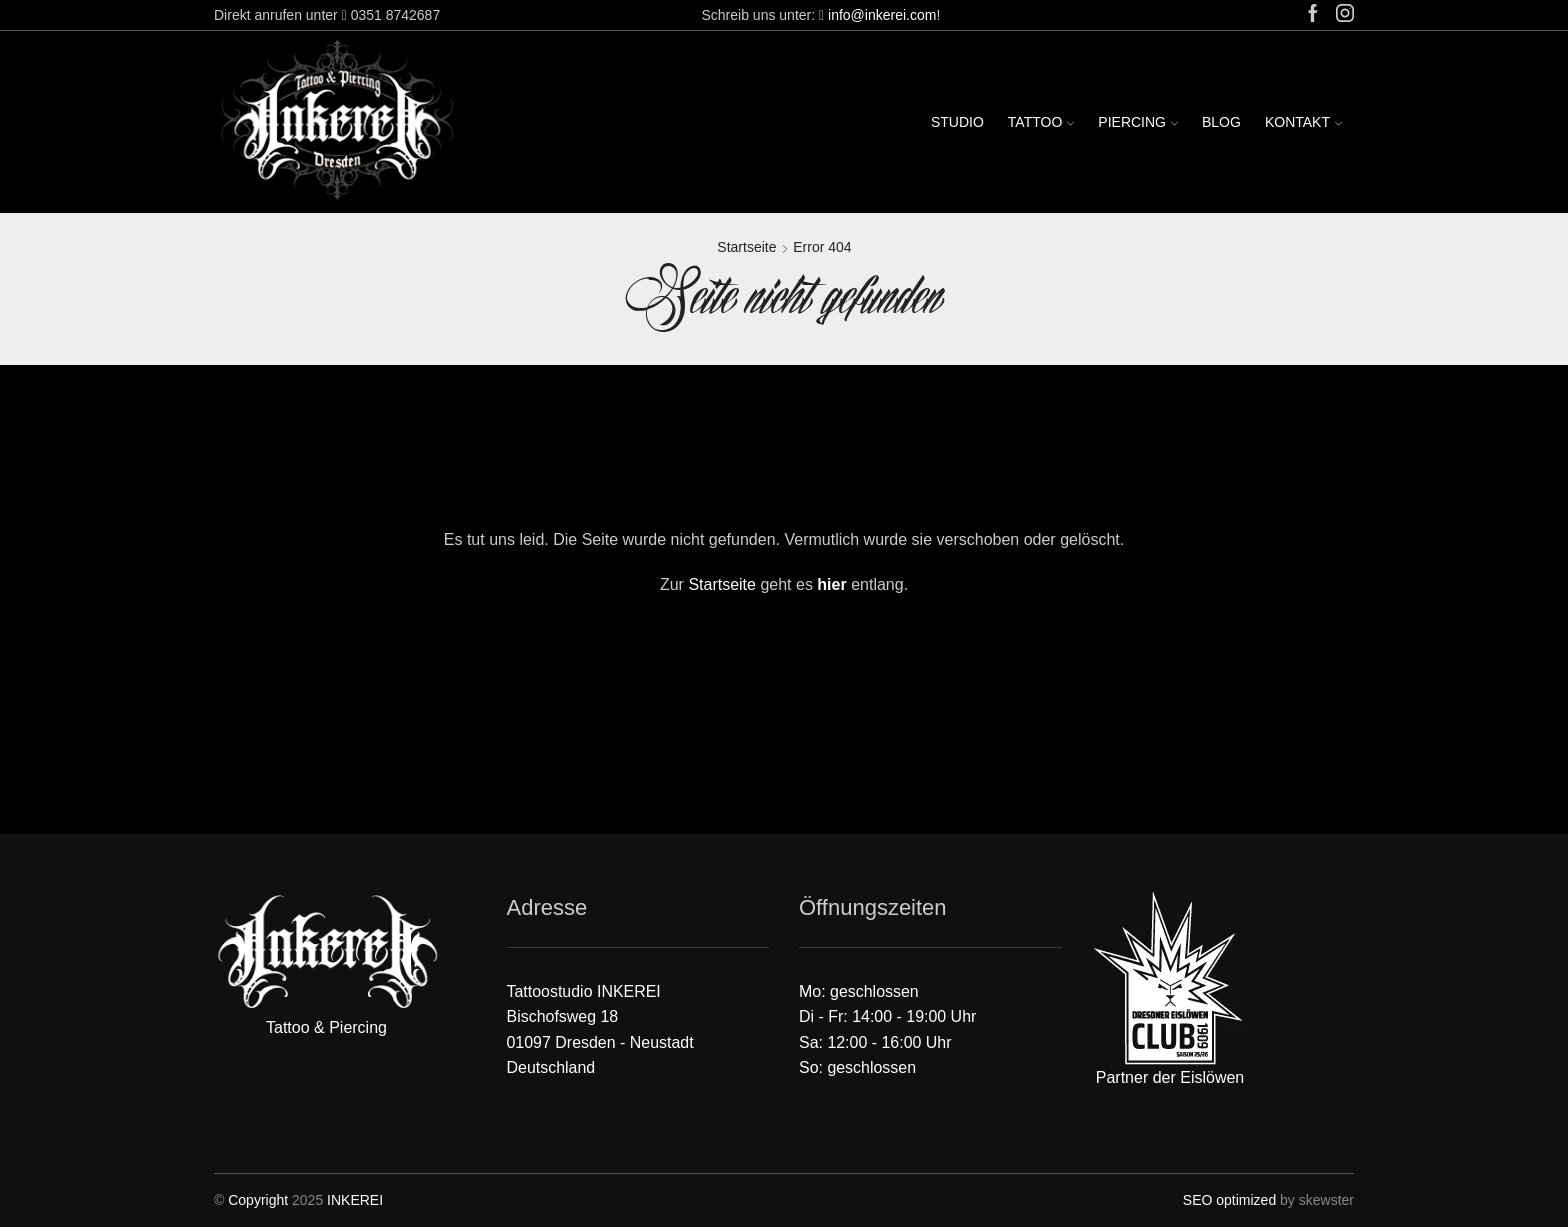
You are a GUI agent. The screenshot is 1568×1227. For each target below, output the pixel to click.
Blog (1221, 122)
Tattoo (1041, 122)
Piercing (1138, 122)
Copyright (258, 1200)
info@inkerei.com (882, 15)
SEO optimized (1229, 1200)
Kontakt (1303, 122)
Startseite (746, 247)
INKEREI (355, 1200)
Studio (957, 122)
